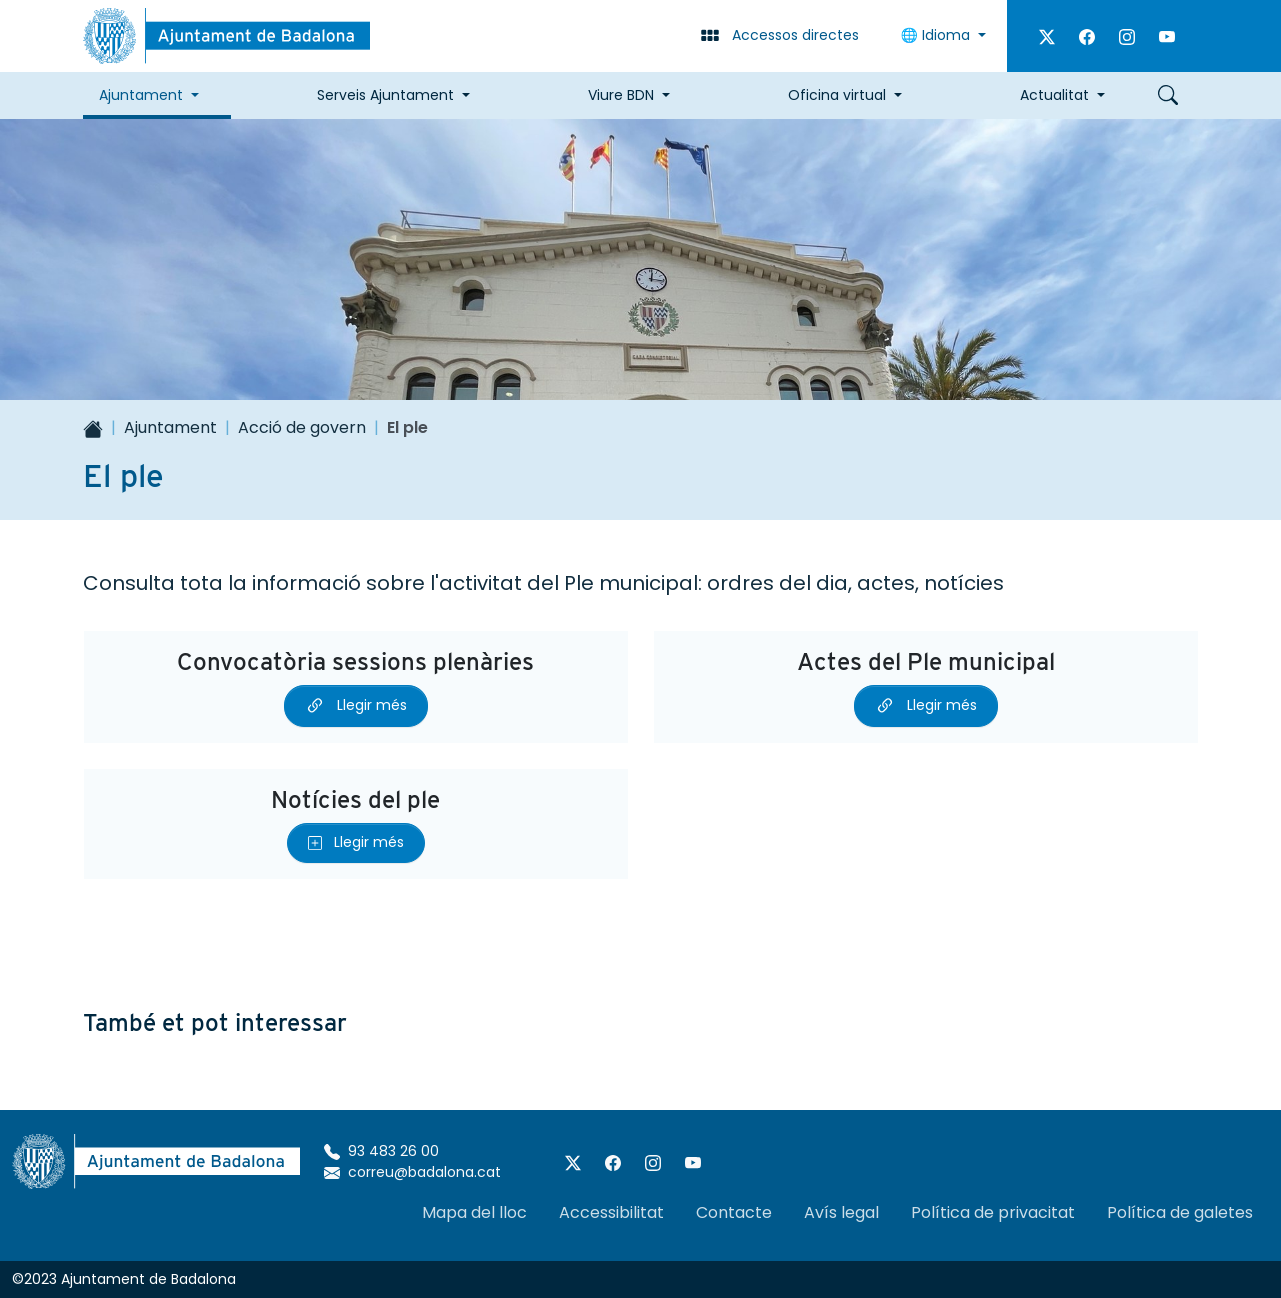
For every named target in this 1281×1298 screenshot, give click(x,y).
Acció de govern (302, 427)
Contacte (734, 1212)
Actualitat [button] (1054, 95)
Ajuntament (170, 427)
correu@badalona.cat (412, 1172)
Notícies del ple (355, 799)
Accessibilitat (611, 1212)
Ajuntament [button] (141, 95)
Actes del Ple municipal (926, 661)
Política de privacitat (993, 1212)
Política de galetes (1180, 1212)
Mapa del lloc (474, 1212)
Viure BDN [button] (621, 95)
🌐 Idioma (937, 35)
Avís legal (841, 1212)
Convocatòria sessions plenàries (355, 661)
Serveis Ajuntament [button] (385, 95)
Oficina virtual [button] (837, 95)
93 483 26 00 (381, 1151)
